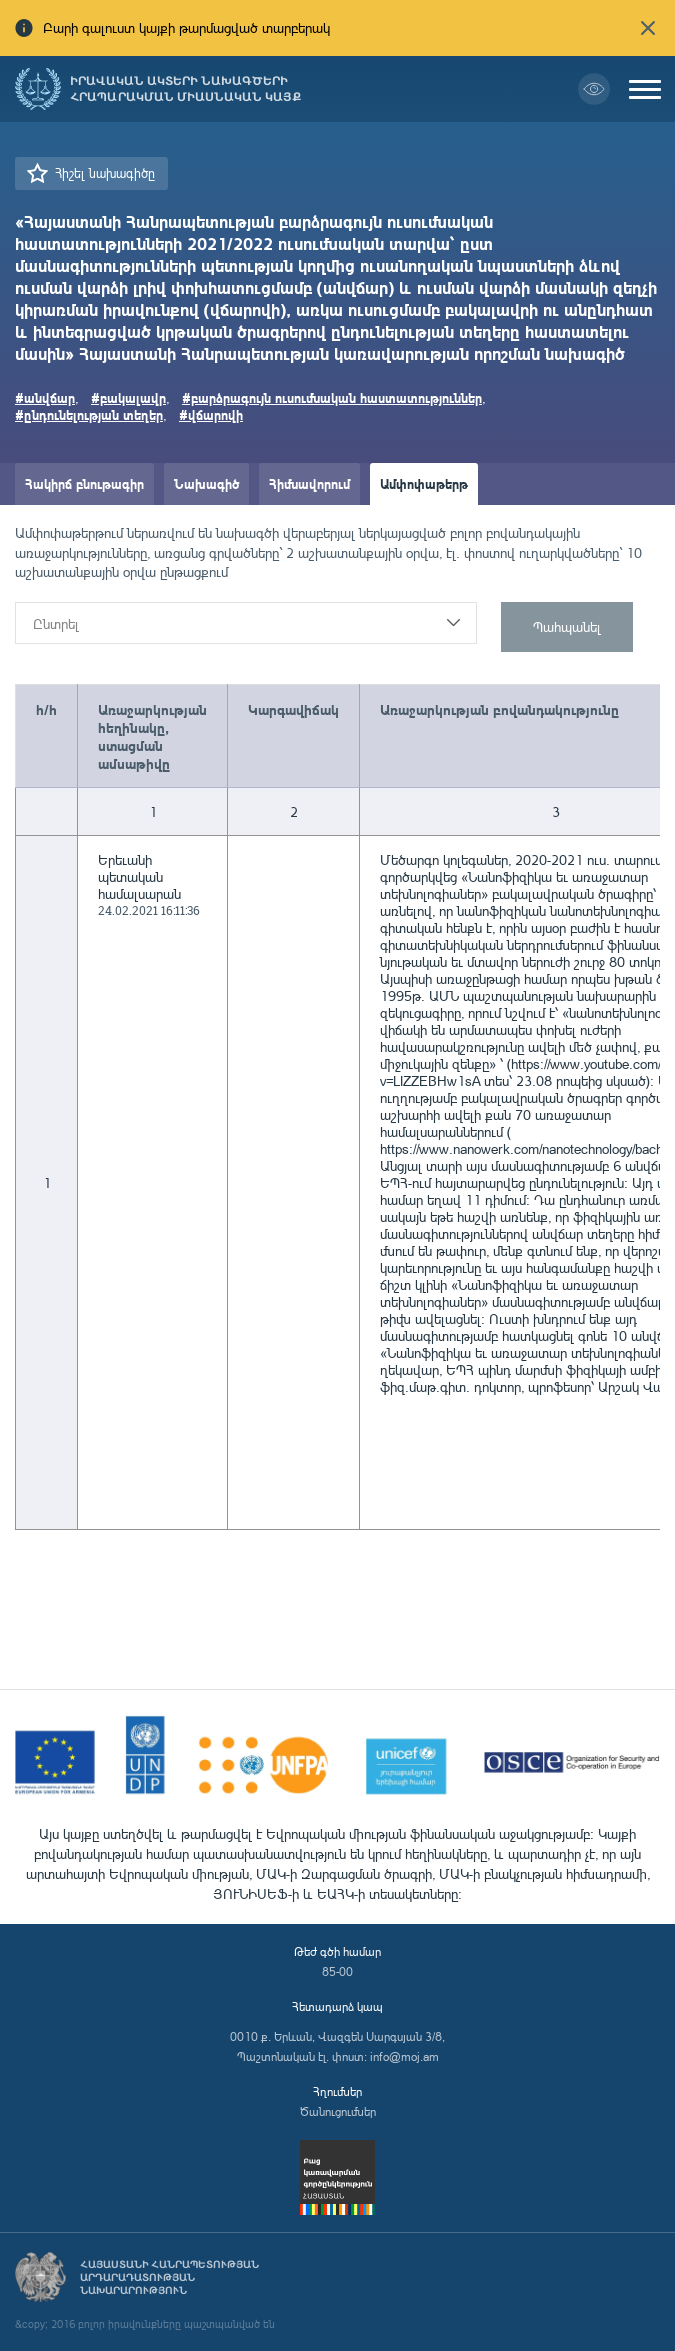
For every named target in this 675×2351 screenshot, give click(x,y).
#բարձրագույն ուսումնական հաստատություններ (332, 397)
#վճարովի (211, 414)
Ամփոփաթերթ (424, 483)
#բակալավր (128, 397)
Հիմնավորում (309, 483)
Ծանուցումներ (338, 2111)
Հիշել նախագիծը (105, 173)
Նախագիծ (206, 483)
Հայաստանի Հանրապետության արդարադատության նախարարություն (169, 2277)
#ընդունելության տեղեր (89, 414)
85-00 (337, 1971)
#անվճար (45, 397)
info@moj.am (404, 2056)
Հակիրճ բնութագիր (84, 483)
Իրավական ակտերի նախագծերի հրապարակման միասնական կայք (185, 89)
